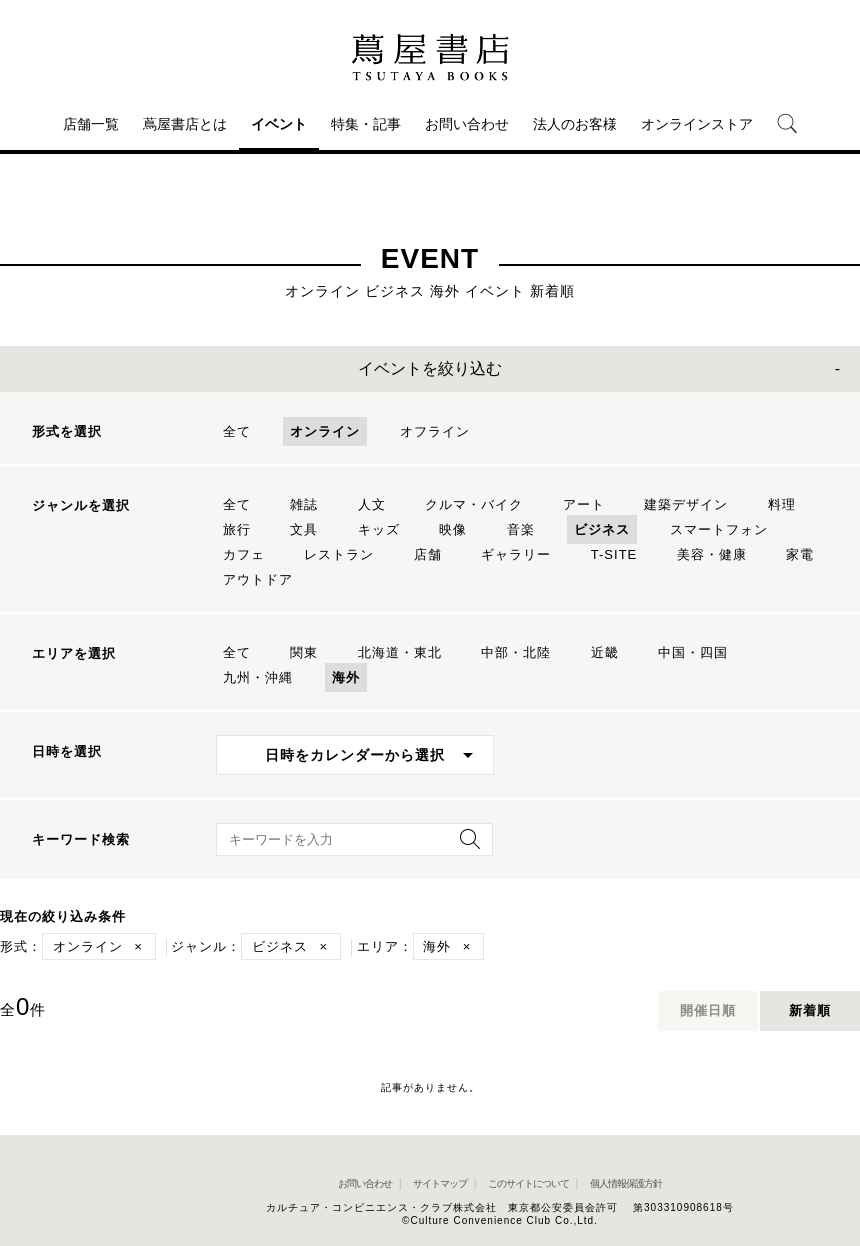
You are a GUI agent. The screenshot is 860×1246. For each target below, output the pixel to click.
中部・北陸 (516, 652)
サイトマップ (440, 1183)
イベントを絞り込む (430, 368)
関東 (304, 652)
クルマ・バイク (474, 504)
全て (237, 431)
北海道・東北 (400, 652)
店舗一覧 (91, 124)
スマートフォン (719, 529)
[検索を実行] (465, 845)
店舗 (428, 554)
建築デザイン (686, 504)
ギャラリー (516, 554)
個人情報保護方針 (626, 1183)
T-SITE (614, 554)
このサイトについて (528, 1183)
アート (584, 504)
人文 (372, 504)
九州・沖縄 (258, 677)
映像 (453, 529)
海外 (346, 677)
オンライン (325, 431)
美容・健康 (712, 554)
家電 (800, 554)
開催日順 (708, 1010)
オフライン (435, 431)
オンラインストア (697, 124)
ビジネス (602, 529)
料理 (782, 504)
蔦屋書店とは (185, 124)
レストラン (339, 554)
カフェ (244, 554)
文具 (304, 529)
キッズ (379, 529)
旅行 (237, 529)
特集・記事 (366, 124)
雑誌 (304, 504)
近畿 (605, 652)
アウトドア (258, 579)
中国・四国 (693, 652)
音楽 (521, 529)
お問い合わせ (467, 124)
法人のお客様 (575, 124)
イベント (279, 124)
